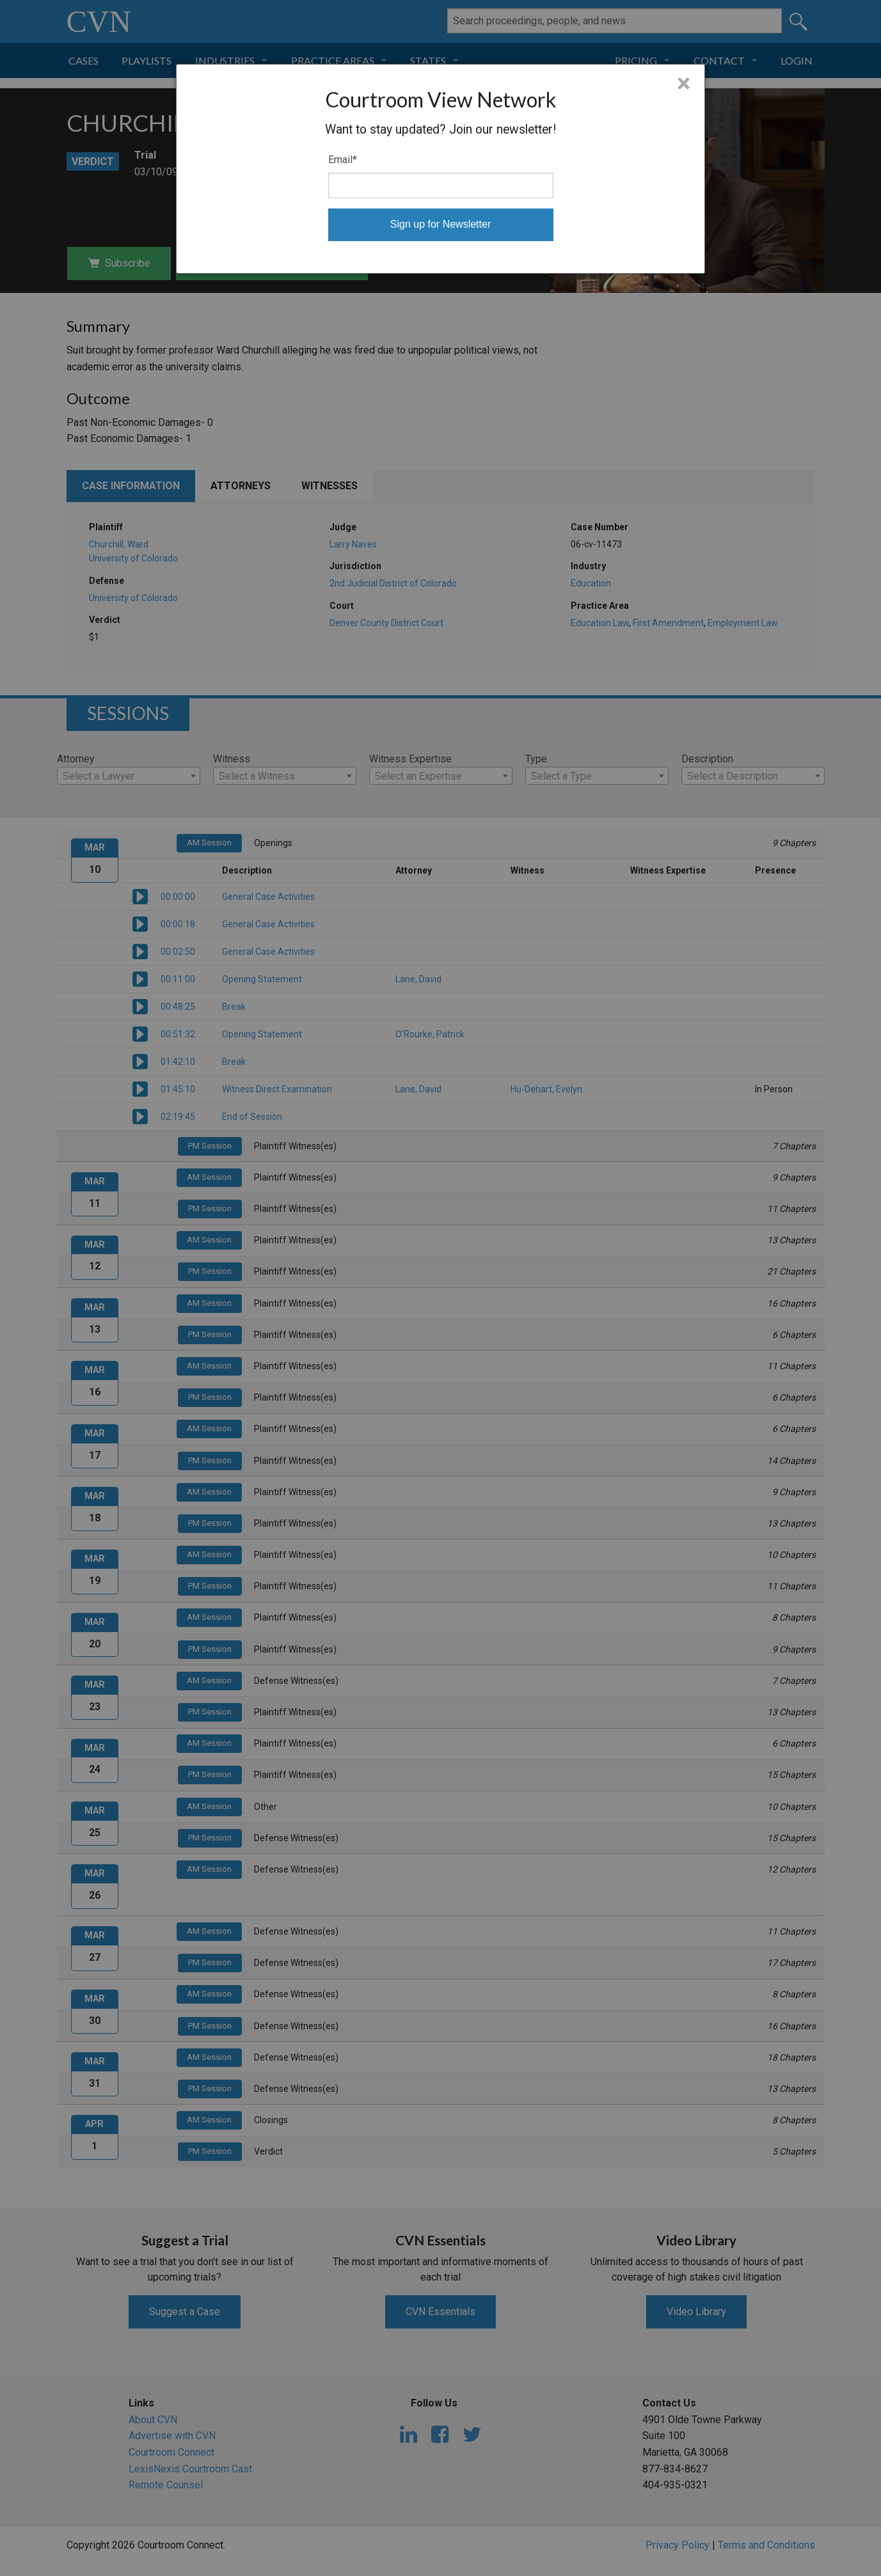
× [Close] (683, 84)
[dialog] (440, 169)
